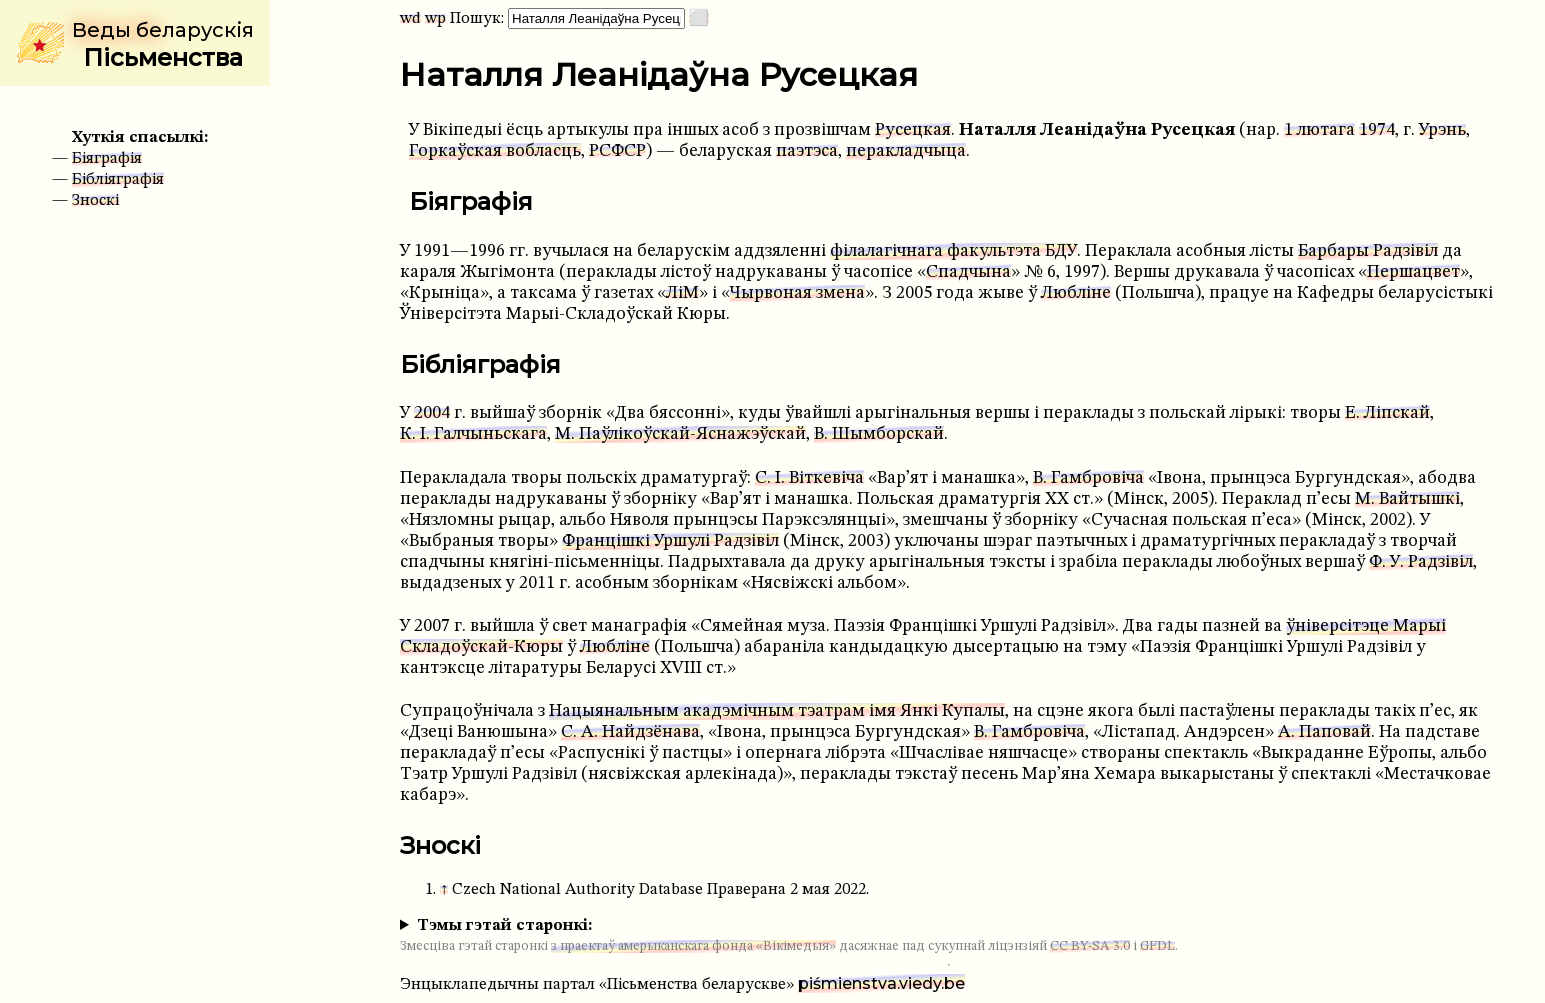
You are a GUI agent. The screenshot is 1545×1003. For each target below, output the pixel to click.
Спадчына (968, 272)
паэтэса (807, 151)
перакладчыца (906, 151)
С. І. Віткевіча (809, 478)
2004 (432, 413)
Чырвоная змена (797, 293)
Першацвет (1413, 272)
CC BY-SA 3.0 (1090, 946)
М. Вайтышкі (1407, 499)
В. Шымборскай (879, 434)
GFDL (1157, 946)
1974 (1377, 130)
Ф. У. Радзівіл (1421, 562)
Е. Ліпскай (1387, 413)
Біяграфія (107, 159)
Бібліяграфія (118, 180)
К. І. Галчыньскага (473, 434)
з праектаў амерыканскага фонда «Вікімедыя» (693, 946)
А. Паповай (1324, 732)
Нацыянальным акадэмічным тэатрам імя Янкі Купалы (777, 711)
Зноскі (95, 201)
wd (410, 19)
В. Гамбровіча (1088, 478)
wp (435, 19)
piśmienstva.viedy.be (881, 983)
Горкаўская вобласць (495, 151)
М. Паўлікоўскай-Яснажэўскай (680, 434)
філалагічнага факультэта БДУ (953, 251)
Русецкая (913, 130)
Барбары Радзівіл (1368, 251)
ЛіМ (682, 293)
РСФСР (617, 151)
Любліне (1076, 293)
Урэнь (1442, 130)
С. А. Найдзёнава (630, 732)
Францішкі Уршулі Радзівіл (670, 541)
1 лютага (1319, 130)
